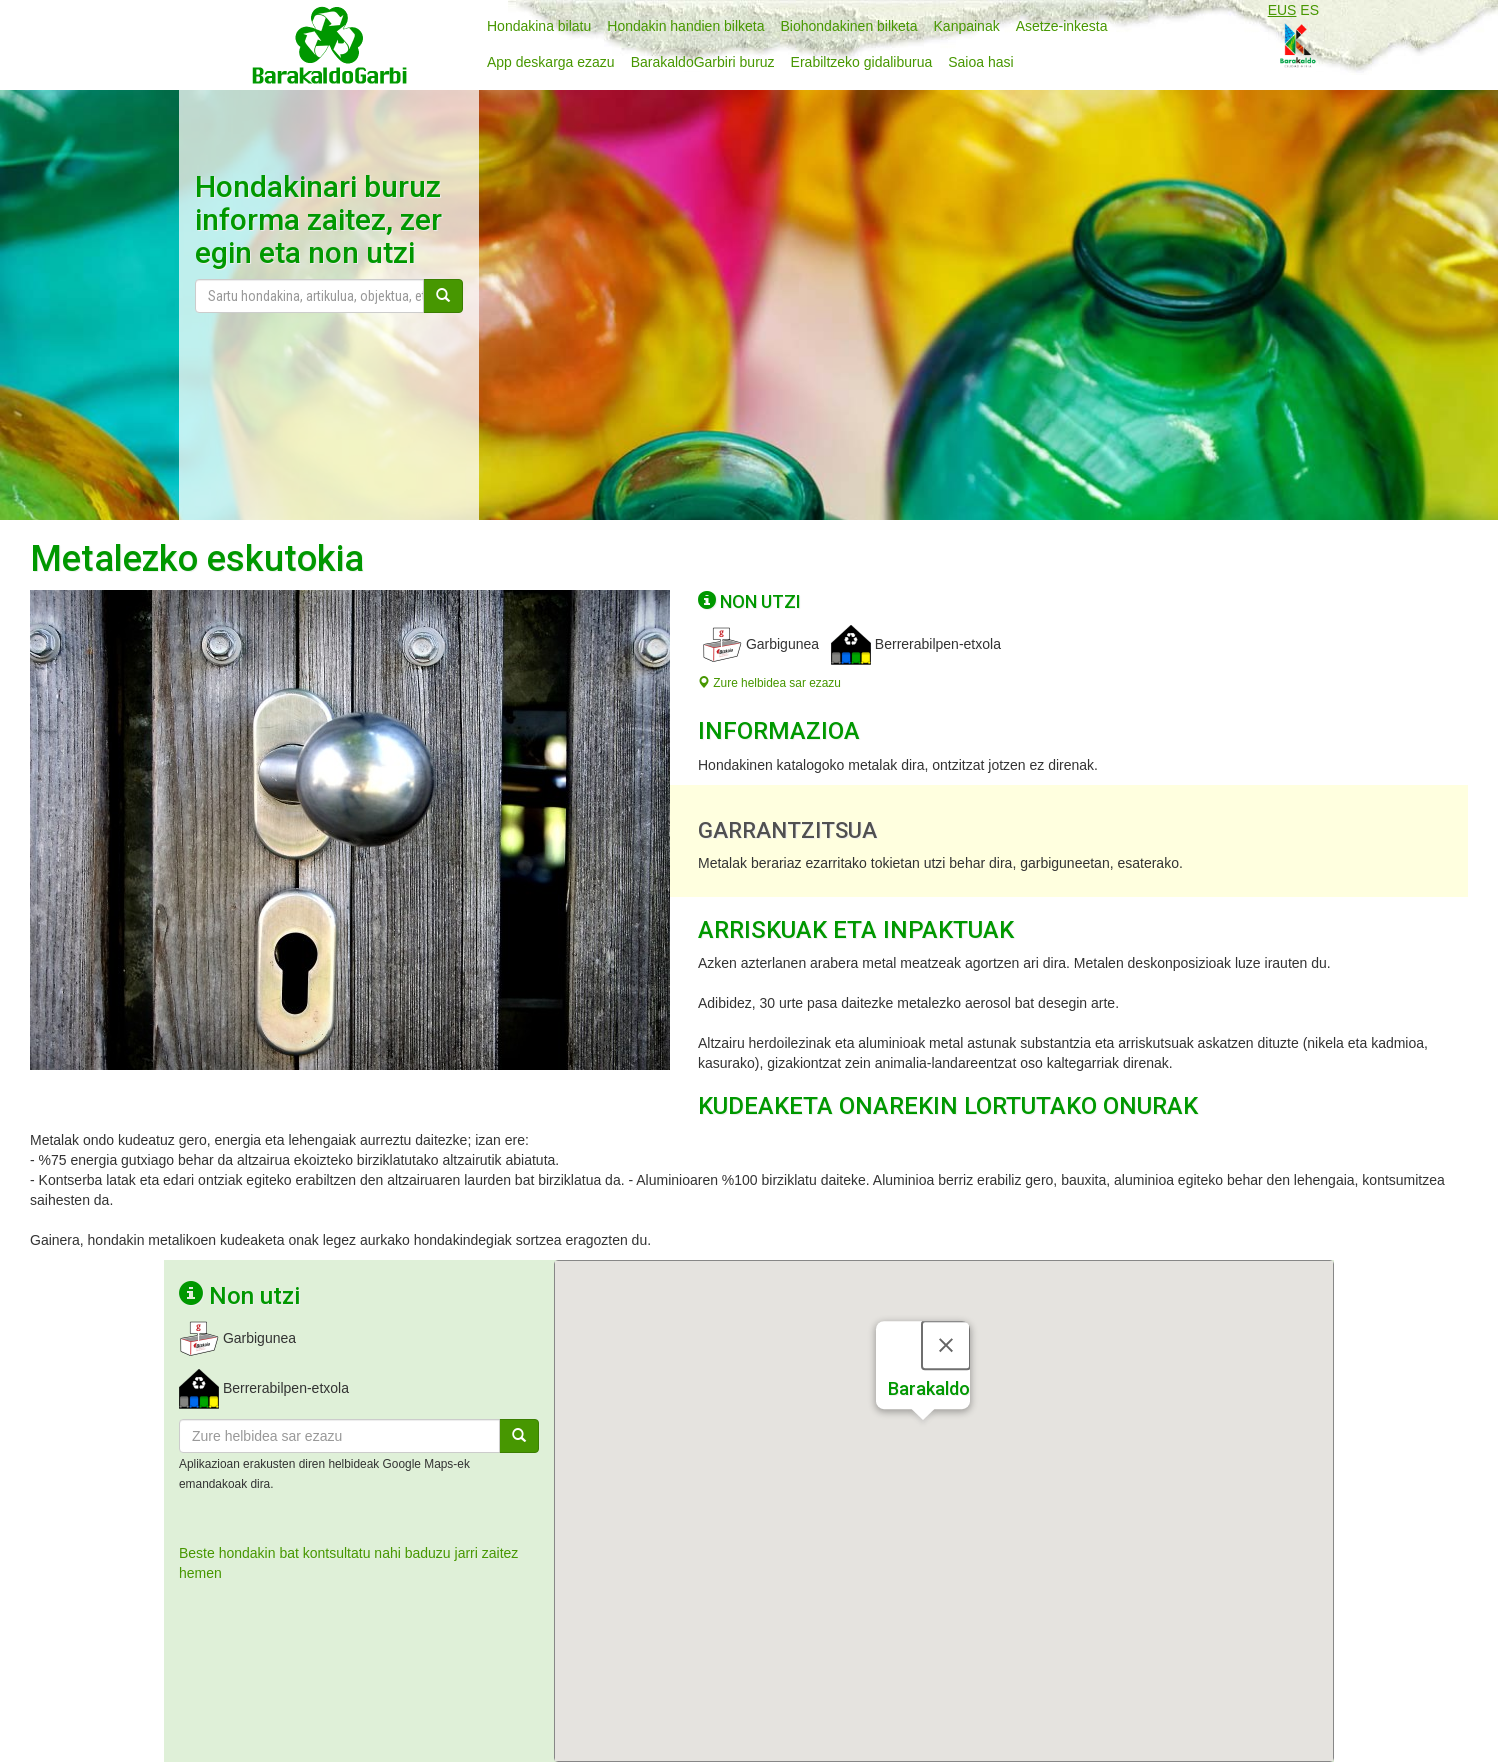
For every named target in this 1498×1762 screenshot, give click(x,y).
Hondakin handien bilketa (685, 26)
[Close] (946, 1344)
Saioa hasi (980, 62)
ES (1309, 10)
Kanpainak (967, 26)
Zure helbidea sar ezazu (769, 683)
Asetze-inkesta (1062, 26)
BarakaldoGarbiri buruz (703, 62)
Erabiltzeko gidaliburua (862, 62)
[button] (923, 1437)
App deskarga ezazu (551, 62)
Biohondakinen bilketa (849, 26)
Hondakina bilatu (539, 26)
